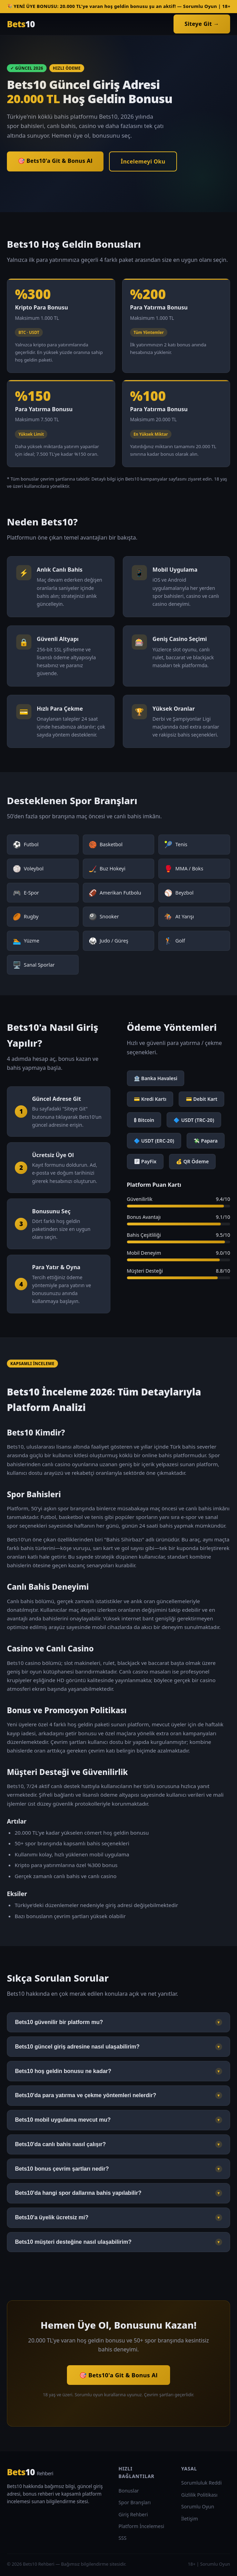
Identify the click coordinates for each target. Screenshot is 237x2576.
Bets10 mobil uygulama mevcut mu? (118, 2119)
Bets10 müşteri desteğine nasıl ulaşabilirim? (118, 2242)
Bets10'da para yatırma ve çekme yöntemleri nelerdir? (118, 2095)
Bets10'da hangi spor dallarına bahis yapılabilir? (118, 2193)
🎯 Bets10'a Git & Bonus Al (55, 161)
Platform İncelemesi (141, 2526)
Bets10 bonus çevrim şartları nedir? (118, 2168)
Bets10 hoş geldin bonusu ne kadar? (118, 2071)
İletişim (189, 2518)
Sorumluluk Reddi (201, 2482)
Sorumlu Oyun (197, 2506)
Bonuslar (129, 2490)
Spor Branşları (135, 2502)
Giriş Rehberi (133, 2514)
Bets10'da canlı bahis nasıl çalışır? (118, 2144)
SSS (123, 2538)
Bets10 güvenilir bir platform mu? (118, 2022)
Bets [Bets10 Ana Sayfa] (21, 24)
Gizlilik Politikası (199, 2494)
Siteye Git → (202, 24)
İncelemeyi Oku (143, 161)
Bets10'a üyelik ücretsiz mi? (118, 2217)
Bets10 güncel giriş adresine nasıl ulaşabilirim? (118, 2046)
